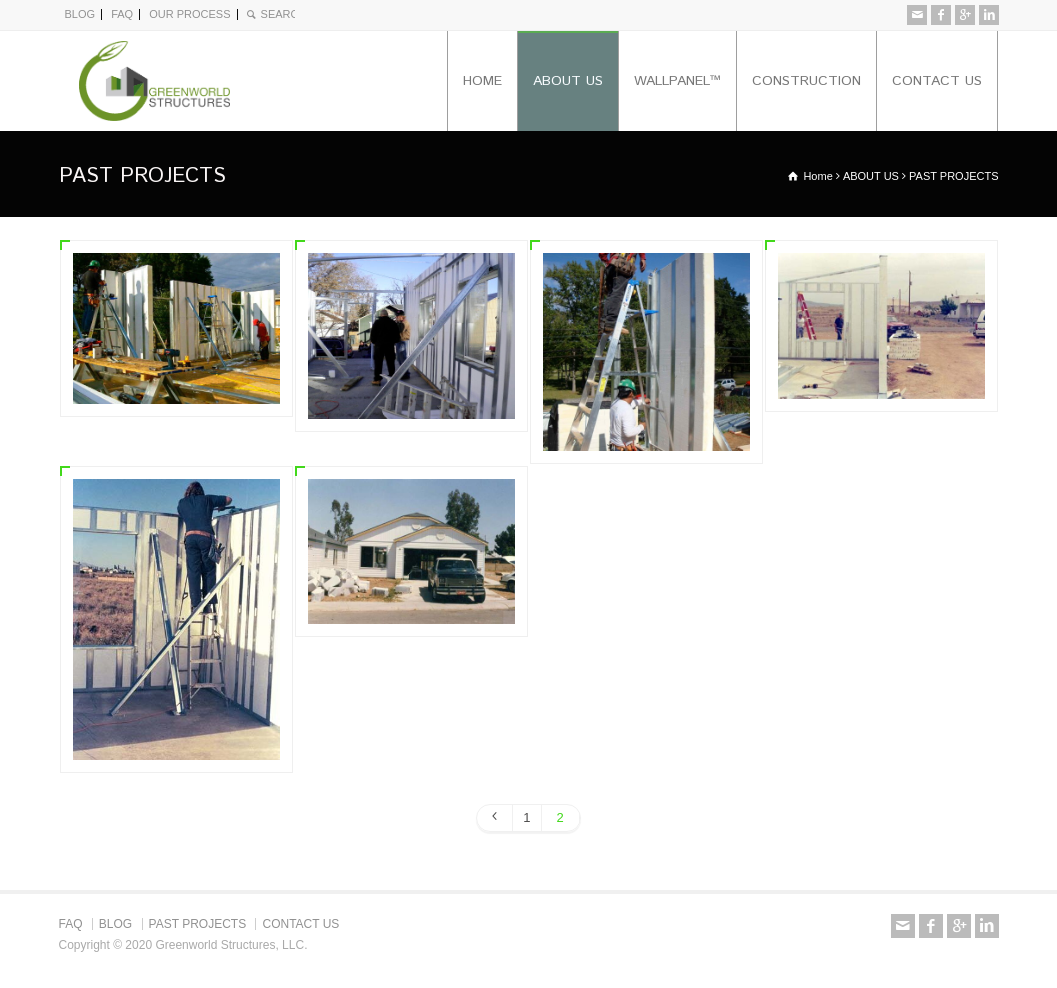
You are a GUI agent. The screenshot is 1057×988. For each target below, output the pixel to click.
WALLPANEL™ (677, 81)
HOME (482, 81)
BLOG (80, 14)
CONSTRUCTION (806, 81)
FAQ (122, 14)
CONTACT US (937, 81)
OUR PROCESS (189, 14)
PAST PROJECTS (198, 924)
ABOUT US (568, 81)
